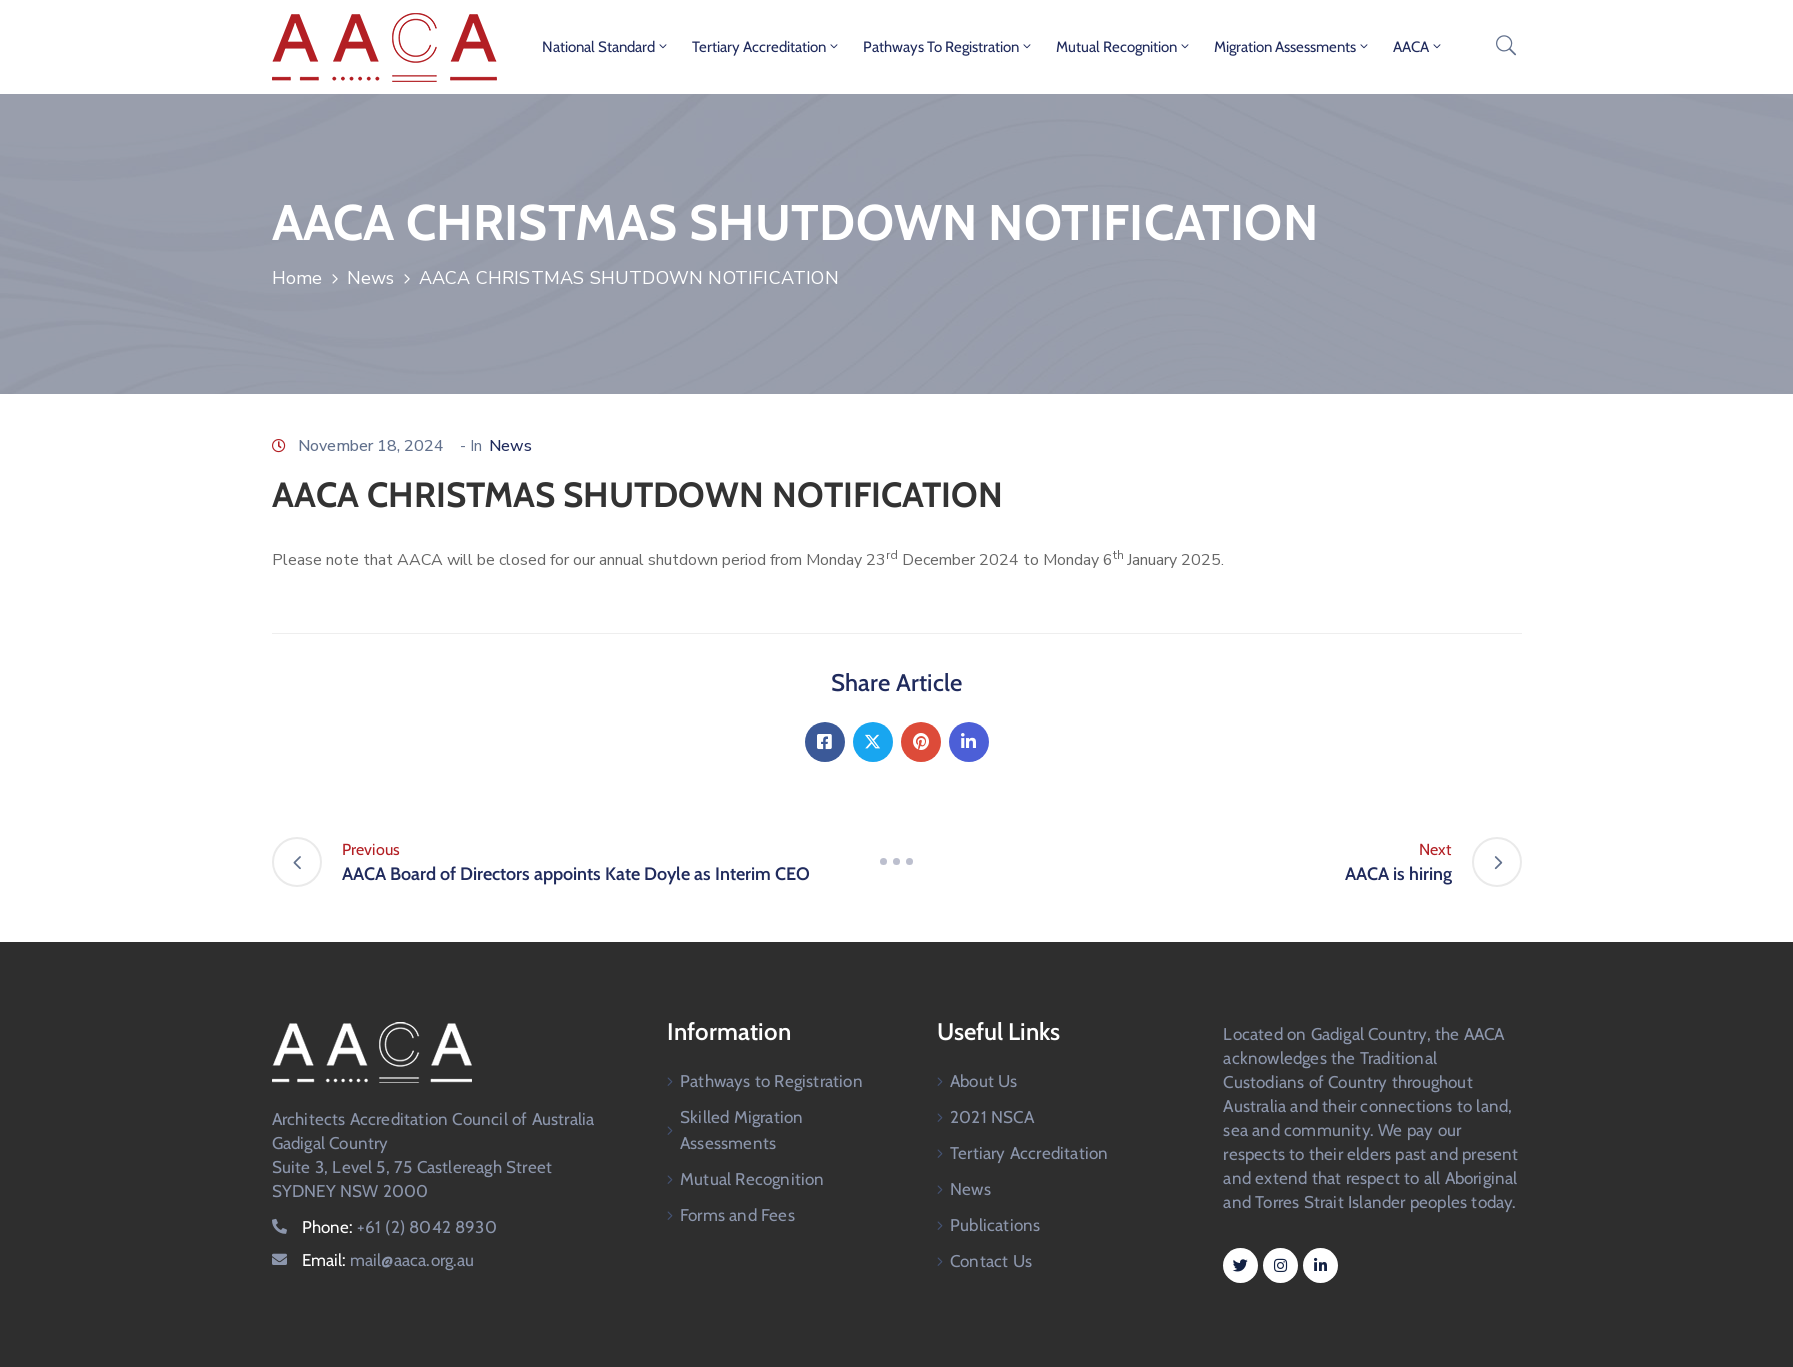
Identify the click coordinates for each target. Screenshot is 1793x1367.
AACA (1418, 47)
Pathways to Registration (948, 47)
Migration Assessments (1292, 47)
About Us (984, 1081)
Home (297, 278)
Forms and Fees (737, 1215)
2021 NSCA (992, 1117)
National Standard (606, 47)
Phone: (399, 1227)
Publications (995, 1225)
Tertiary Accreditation (766, 47)
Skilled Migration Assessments (741, 1130)
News (371, 278)
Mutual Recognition (1124, 47)
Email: (388, 1260)
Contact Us (991, 1261)
